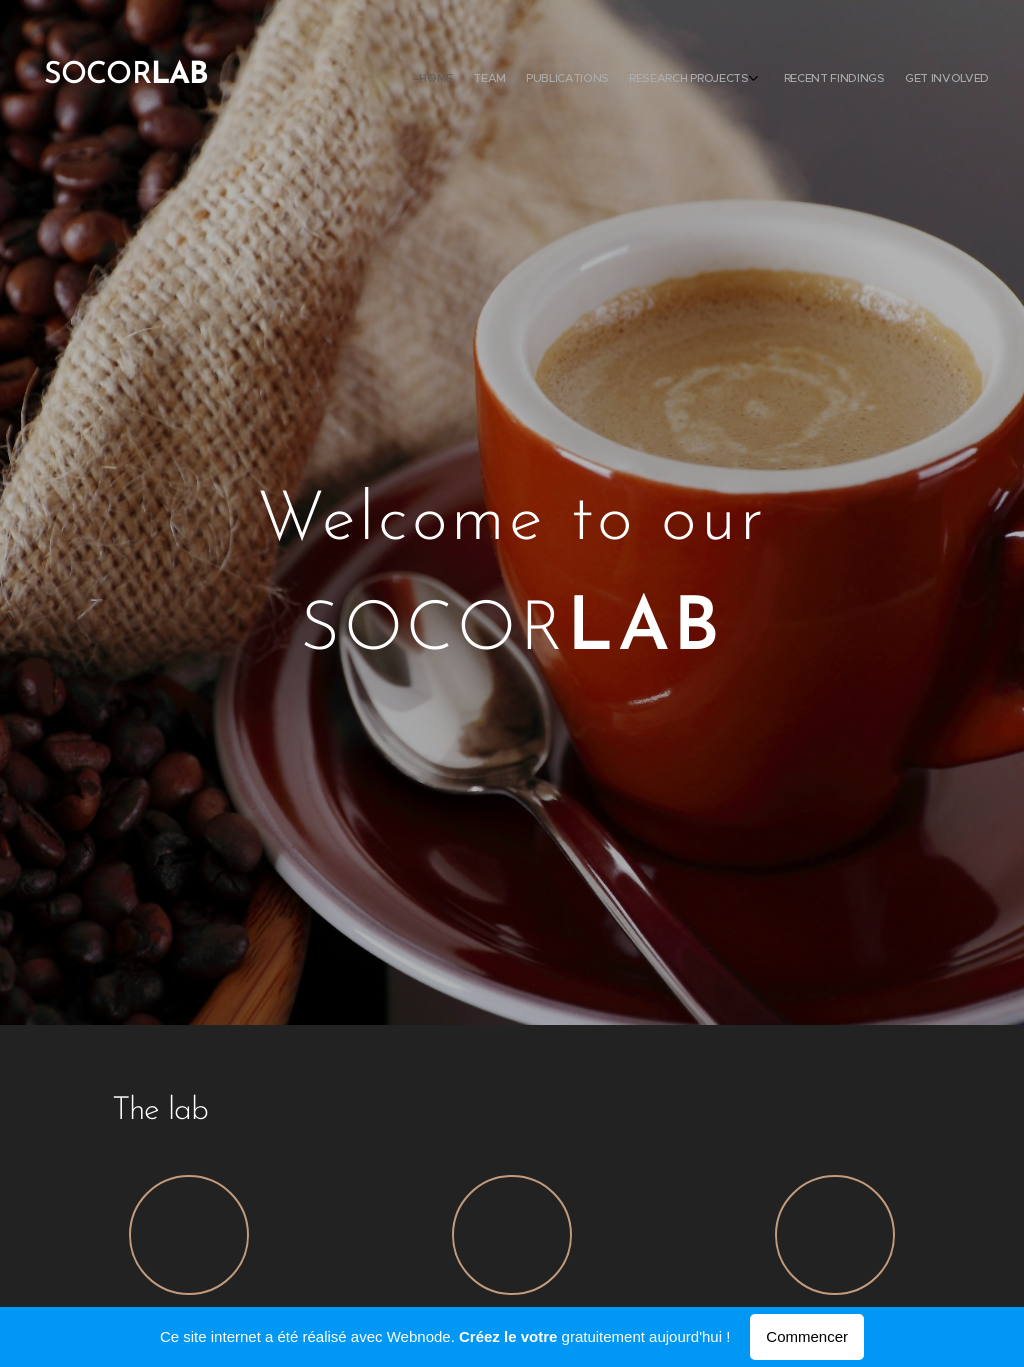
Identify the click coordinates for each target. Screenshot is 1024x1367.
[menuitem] (876, 80)
